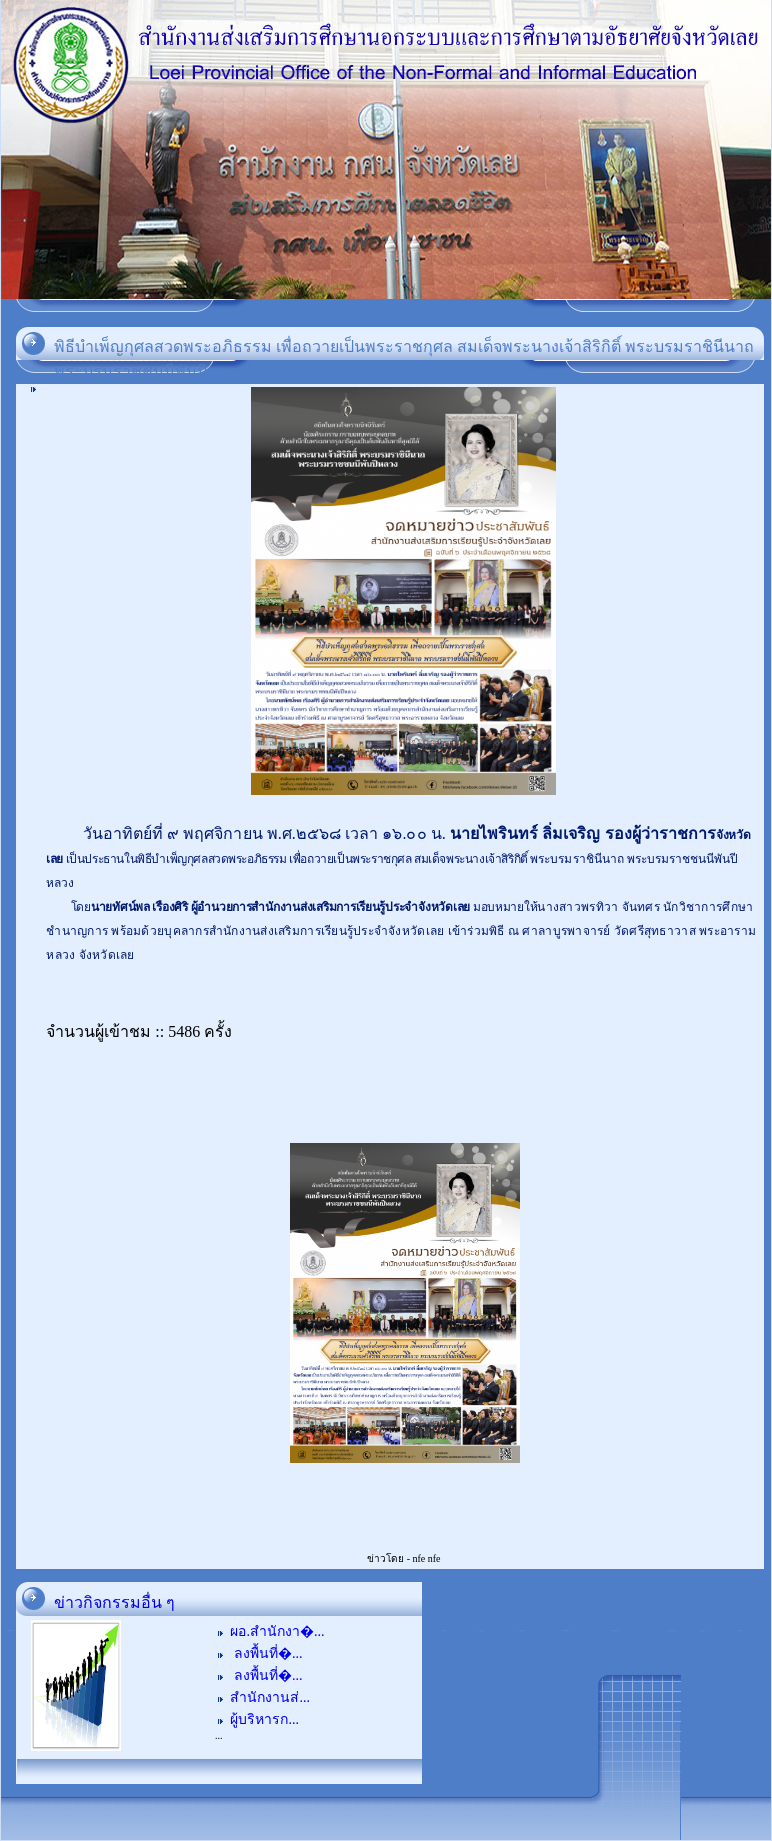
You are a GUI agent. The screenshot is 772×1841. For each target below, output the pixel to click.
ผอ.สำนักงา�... (277, 1631)
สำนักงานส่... (270, 1697)
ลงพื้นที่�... (266, 1653)
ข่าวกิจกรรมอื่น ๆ (114, 1602)
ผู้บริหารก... (264, 1719)
